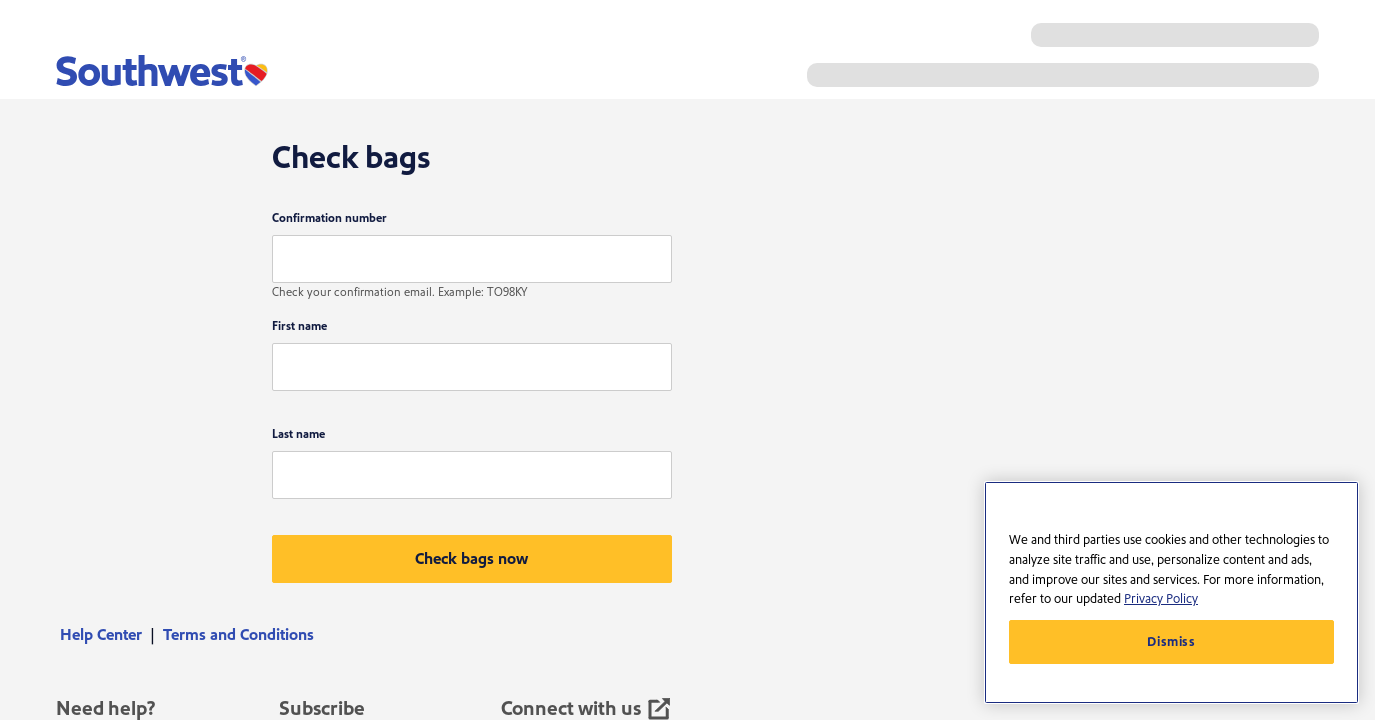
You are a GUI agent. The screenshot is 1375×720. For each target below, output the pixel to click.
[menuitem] (107, 635)
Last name (298, 434)
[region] (1171, 592)
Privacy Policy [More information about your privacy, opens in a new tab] (1161, 599)
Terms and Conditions (238, 635)
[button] (472, 559)
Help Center (101, 635)
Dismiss (1171, 642)
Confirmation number (329, 218)
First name (299, 326)
